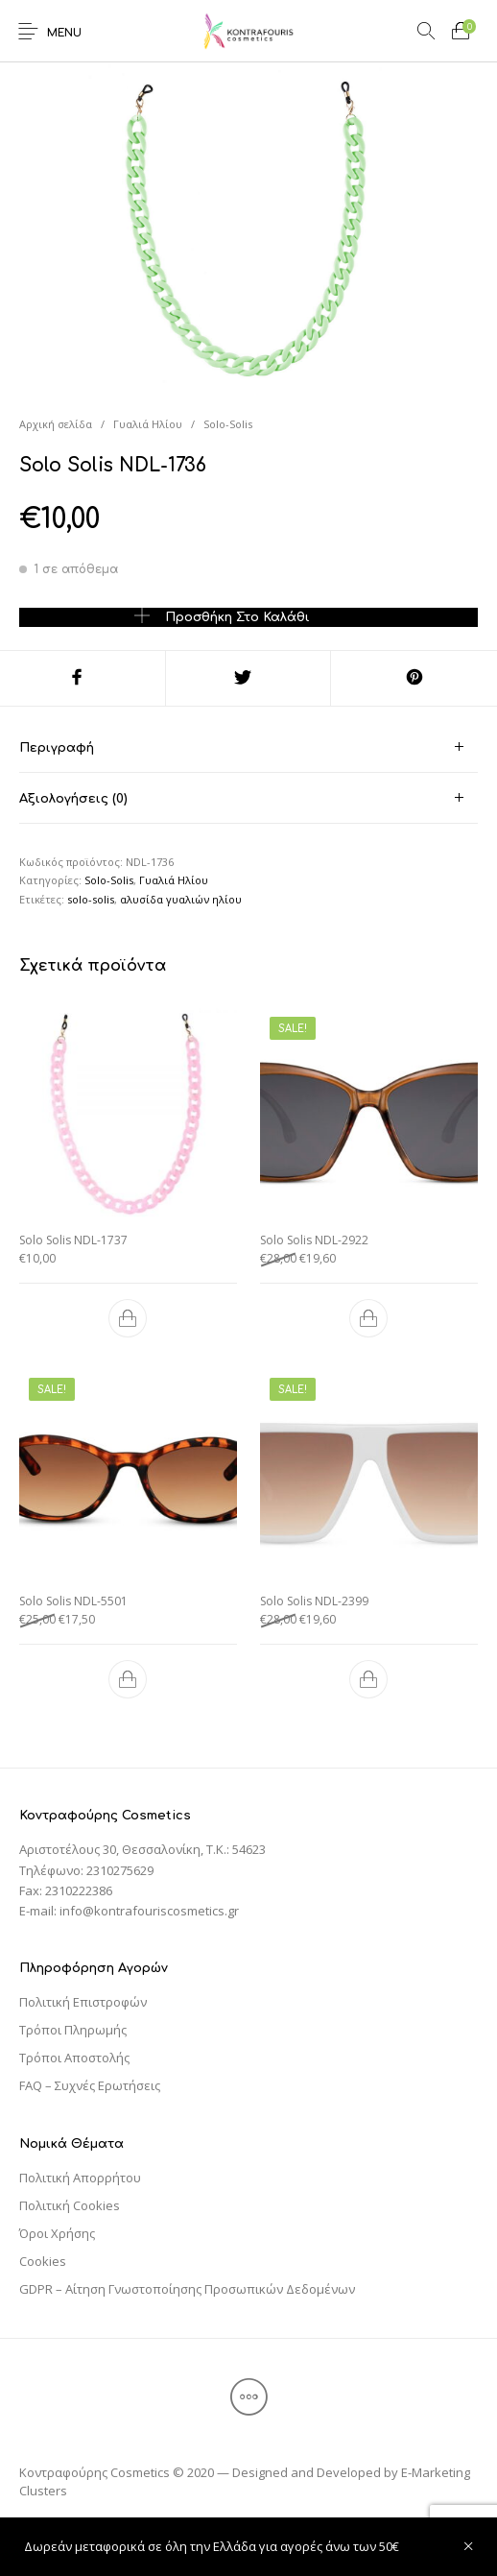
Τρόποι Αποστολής (74, 2057)
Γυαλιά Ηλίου (147, 424)
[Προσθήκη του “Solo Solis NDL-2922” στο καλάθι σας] (368, 1318)
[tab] (248, 747)
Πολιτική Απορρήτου (80, 2177)
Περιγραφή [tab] (56, 748)
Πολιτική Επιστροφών (83, 2001)
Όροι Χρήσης (57, 2233)
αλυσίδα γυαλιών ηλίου (181, 899)
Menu (64, 33)
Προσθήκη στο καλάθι (237, 617)
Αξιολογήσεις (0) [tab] (73, 799)
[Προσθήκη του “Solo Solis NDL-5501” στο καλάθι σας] (128, 1679)
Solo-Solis (227, 424)
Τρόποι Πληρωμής (73, 2029)
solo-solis (90, 899)
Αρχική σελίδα (55, 424)
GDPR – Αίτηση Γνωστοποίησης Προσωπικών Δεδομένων (187, 2289)
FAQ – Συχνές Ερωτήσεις (89, 2085)
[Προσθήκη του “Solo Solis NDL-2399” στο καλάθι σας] (368, 1679)
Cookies (42, 2261)
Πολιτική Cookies (69, 2205)
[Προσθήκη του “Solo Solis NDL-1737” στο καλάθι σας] (128, 1318)
